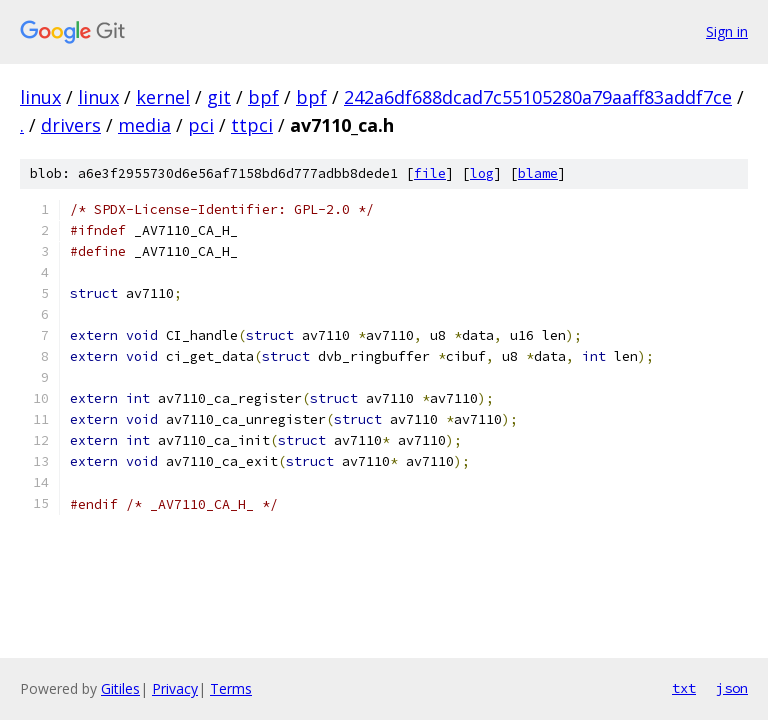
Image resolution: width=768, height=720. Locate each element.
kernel (163, 97)
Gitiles (120, 688)
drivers (71, 125)
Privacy (175, 688)
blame (538, 173)
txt (684, 688)
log (482, 173)
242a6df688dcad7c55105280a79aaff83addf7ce (538, 97)
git (219, 97)
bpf (263, 97)
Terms (231, 688)
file (430, 173)
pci (201, 125)
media (144, 125)
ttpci (252, 125)
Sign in (727, 31)
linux (40, 97)
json (732, 688)
